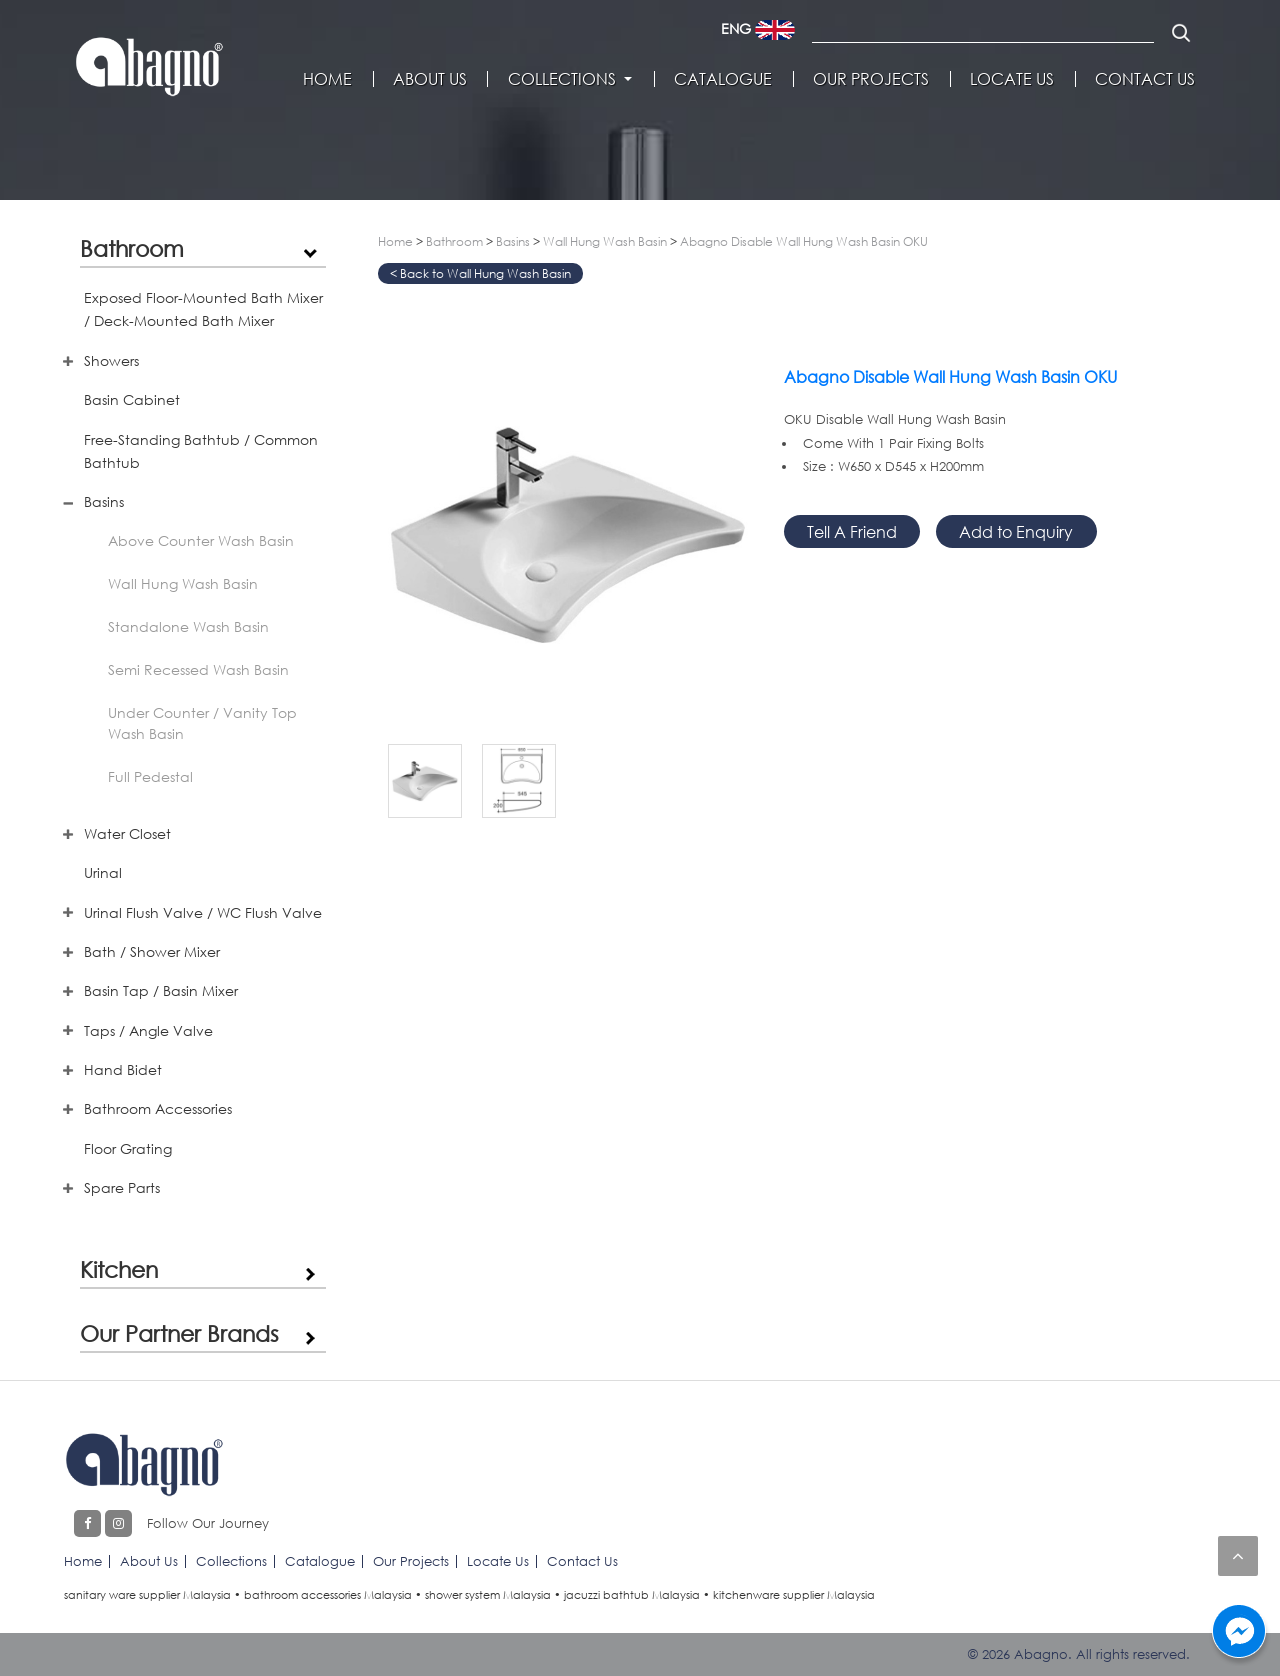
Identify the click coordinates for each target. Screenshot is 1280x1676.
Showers (111, 360)
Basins (104, 501)
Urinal (103, 872)
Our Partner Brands (179, 1333)
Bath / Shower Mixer (152, 951)
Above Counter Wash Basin (201, 540)
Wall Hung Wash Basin (183, 583)
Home (327, 79)
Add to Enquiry (1016, 531)
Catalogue (723, 79)
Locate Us (1012, 79)
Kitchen (119, 1269)
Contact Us (1145, 79)
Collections (562, 79)
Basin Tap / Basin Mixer (161, 990)
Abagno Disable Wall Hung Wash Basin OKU (804, 241)
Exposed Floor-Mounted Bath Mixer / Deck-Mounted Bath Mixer (203, 309)
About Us (430, 79)
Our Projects (871, 79)
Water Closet (127, 833)
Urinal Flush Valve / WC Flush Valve (203, 912)
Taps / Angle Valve (148, 1030)
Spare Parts (122, 1187)
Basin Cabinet (132, 399)
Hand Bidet (123, 1069)
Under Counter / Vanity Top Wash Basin (202, 723)
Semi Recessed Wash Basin (198, 669)
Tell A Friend (852, 531)
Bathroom (132, 248)
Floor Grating (128, 1148)
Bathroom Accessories (158, 1108)
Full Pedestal (150, 776)
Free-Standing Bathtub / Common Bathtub (201, 451)
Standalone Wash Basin (188, 626)
